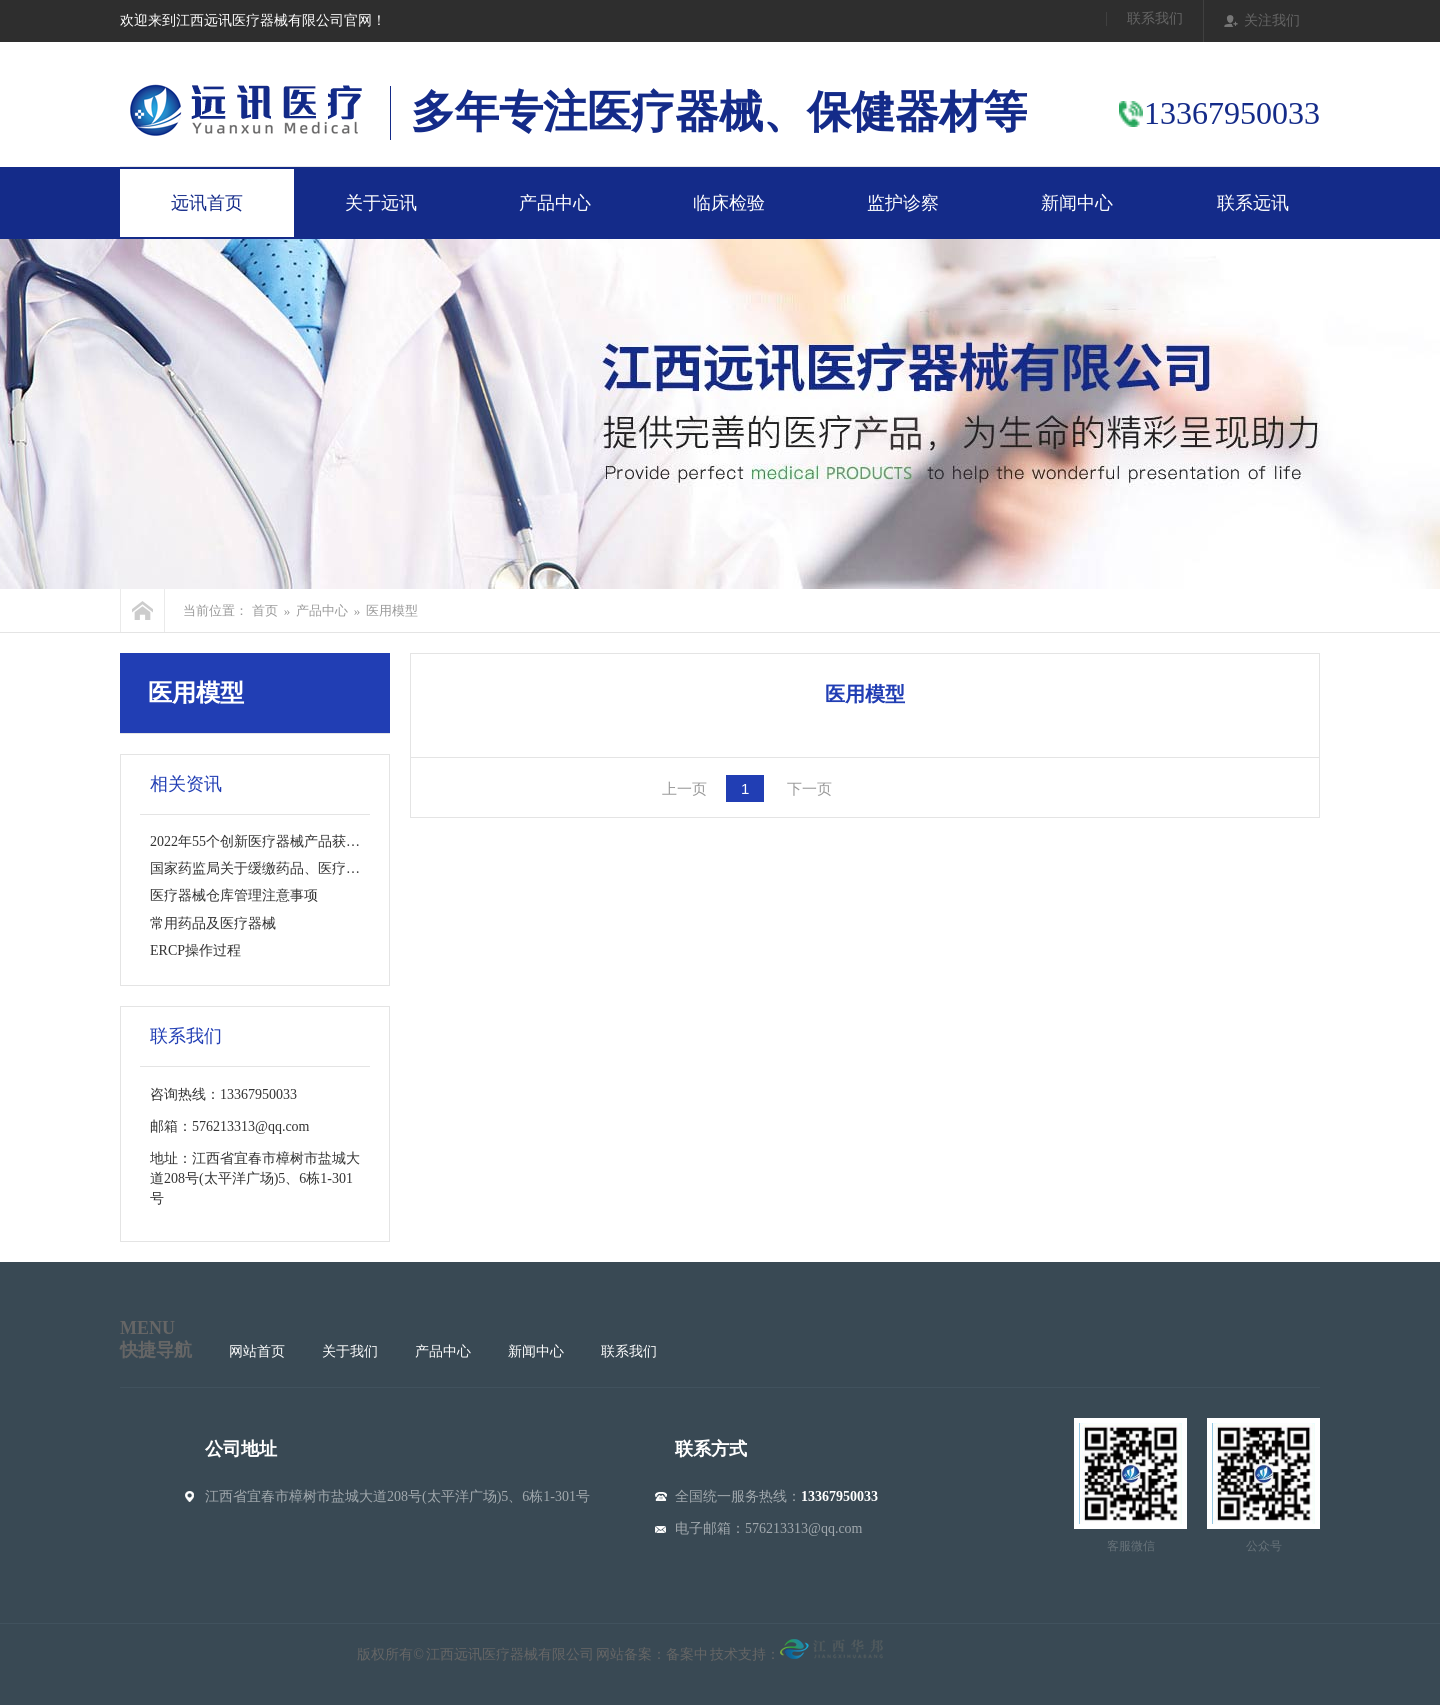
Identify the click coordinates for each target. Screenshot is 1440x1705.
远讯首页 (207, 203)
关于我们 (350, 1351)
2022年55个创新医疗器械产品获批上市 (269, 841)
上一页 (684, 788)
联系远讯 (1253, 203)
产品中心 (555, 203)
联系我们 (1155, 19)
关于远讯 (381, 203)
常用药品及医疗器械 (213, 923)
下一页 (809, 788)
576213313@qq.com (804, 1528)
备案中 (687, 1654)
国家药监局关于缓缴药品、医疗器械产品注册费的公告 (318, 868)
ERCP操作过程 (195, 950)
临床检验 (729, 203)
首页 (265, 610)
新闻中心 (1077, 203)
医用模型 (392, 610)
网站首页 (257, 1351)
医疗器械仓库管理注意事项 (234, 895)
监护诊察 (903, 203)
